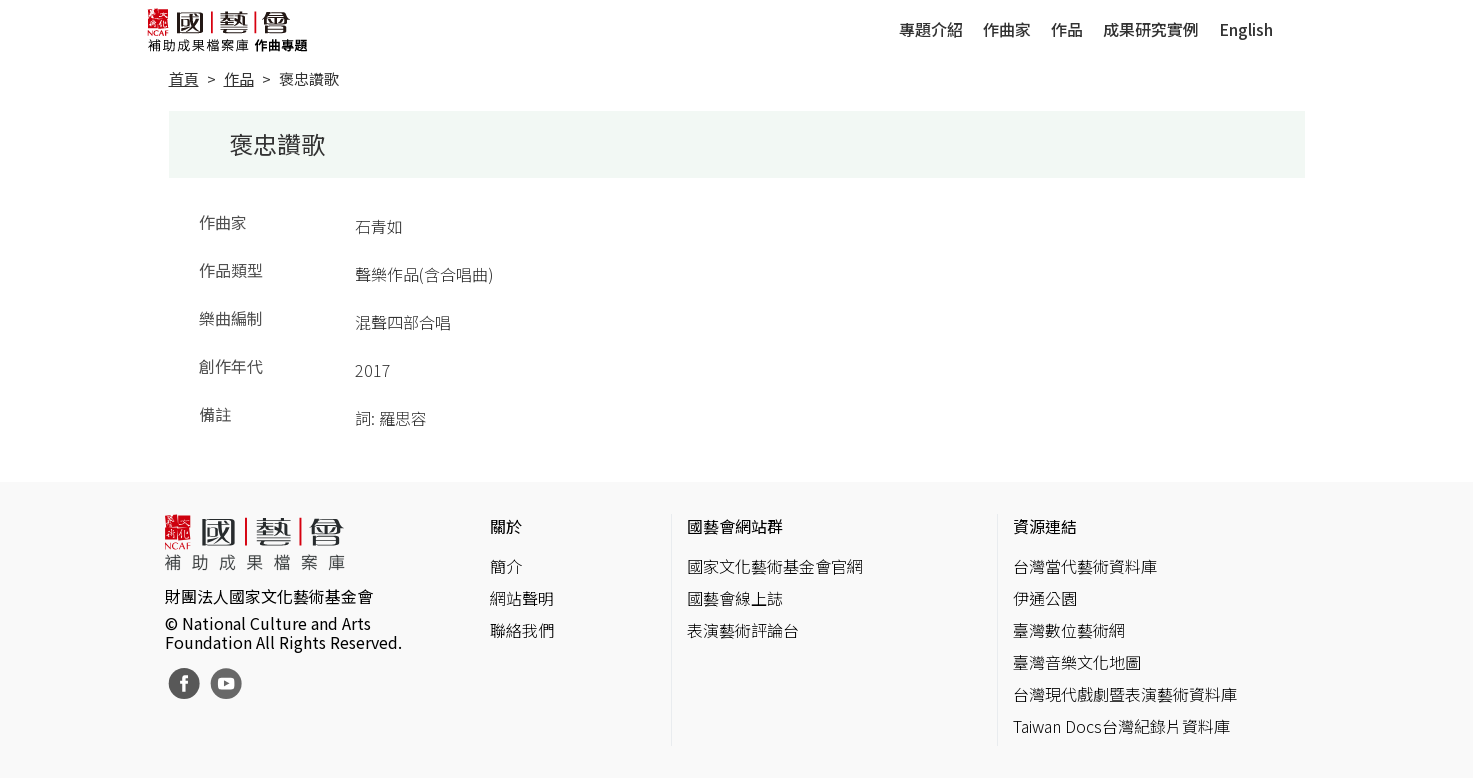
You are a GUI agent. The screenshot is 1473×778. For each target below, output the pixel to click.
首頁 (184, 78)
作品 (1067, 29)
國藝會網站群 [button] (735, 526)
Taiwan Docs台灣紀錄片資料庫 (1121, 726)
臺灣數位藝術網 (1069, 630)
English (1246, 29)
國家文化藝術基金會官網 (775, 566)
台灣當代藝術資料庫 (1085, 566)
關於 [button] (506, 526)
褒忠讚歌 (309, 78)
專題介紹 (931, 29)
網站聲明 (522, 598)
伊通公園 (1045, 598)
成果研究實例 (1151, 29)
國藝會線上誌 (735, 598)
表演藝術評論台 (743, 630)
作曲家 (1007, 29)
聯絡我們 (522, 630)
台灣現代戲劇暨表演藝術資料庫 (1125, 694)
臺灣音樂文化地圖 (1077, 662)
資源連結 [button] (1045, 526)
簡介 (506, 566)
